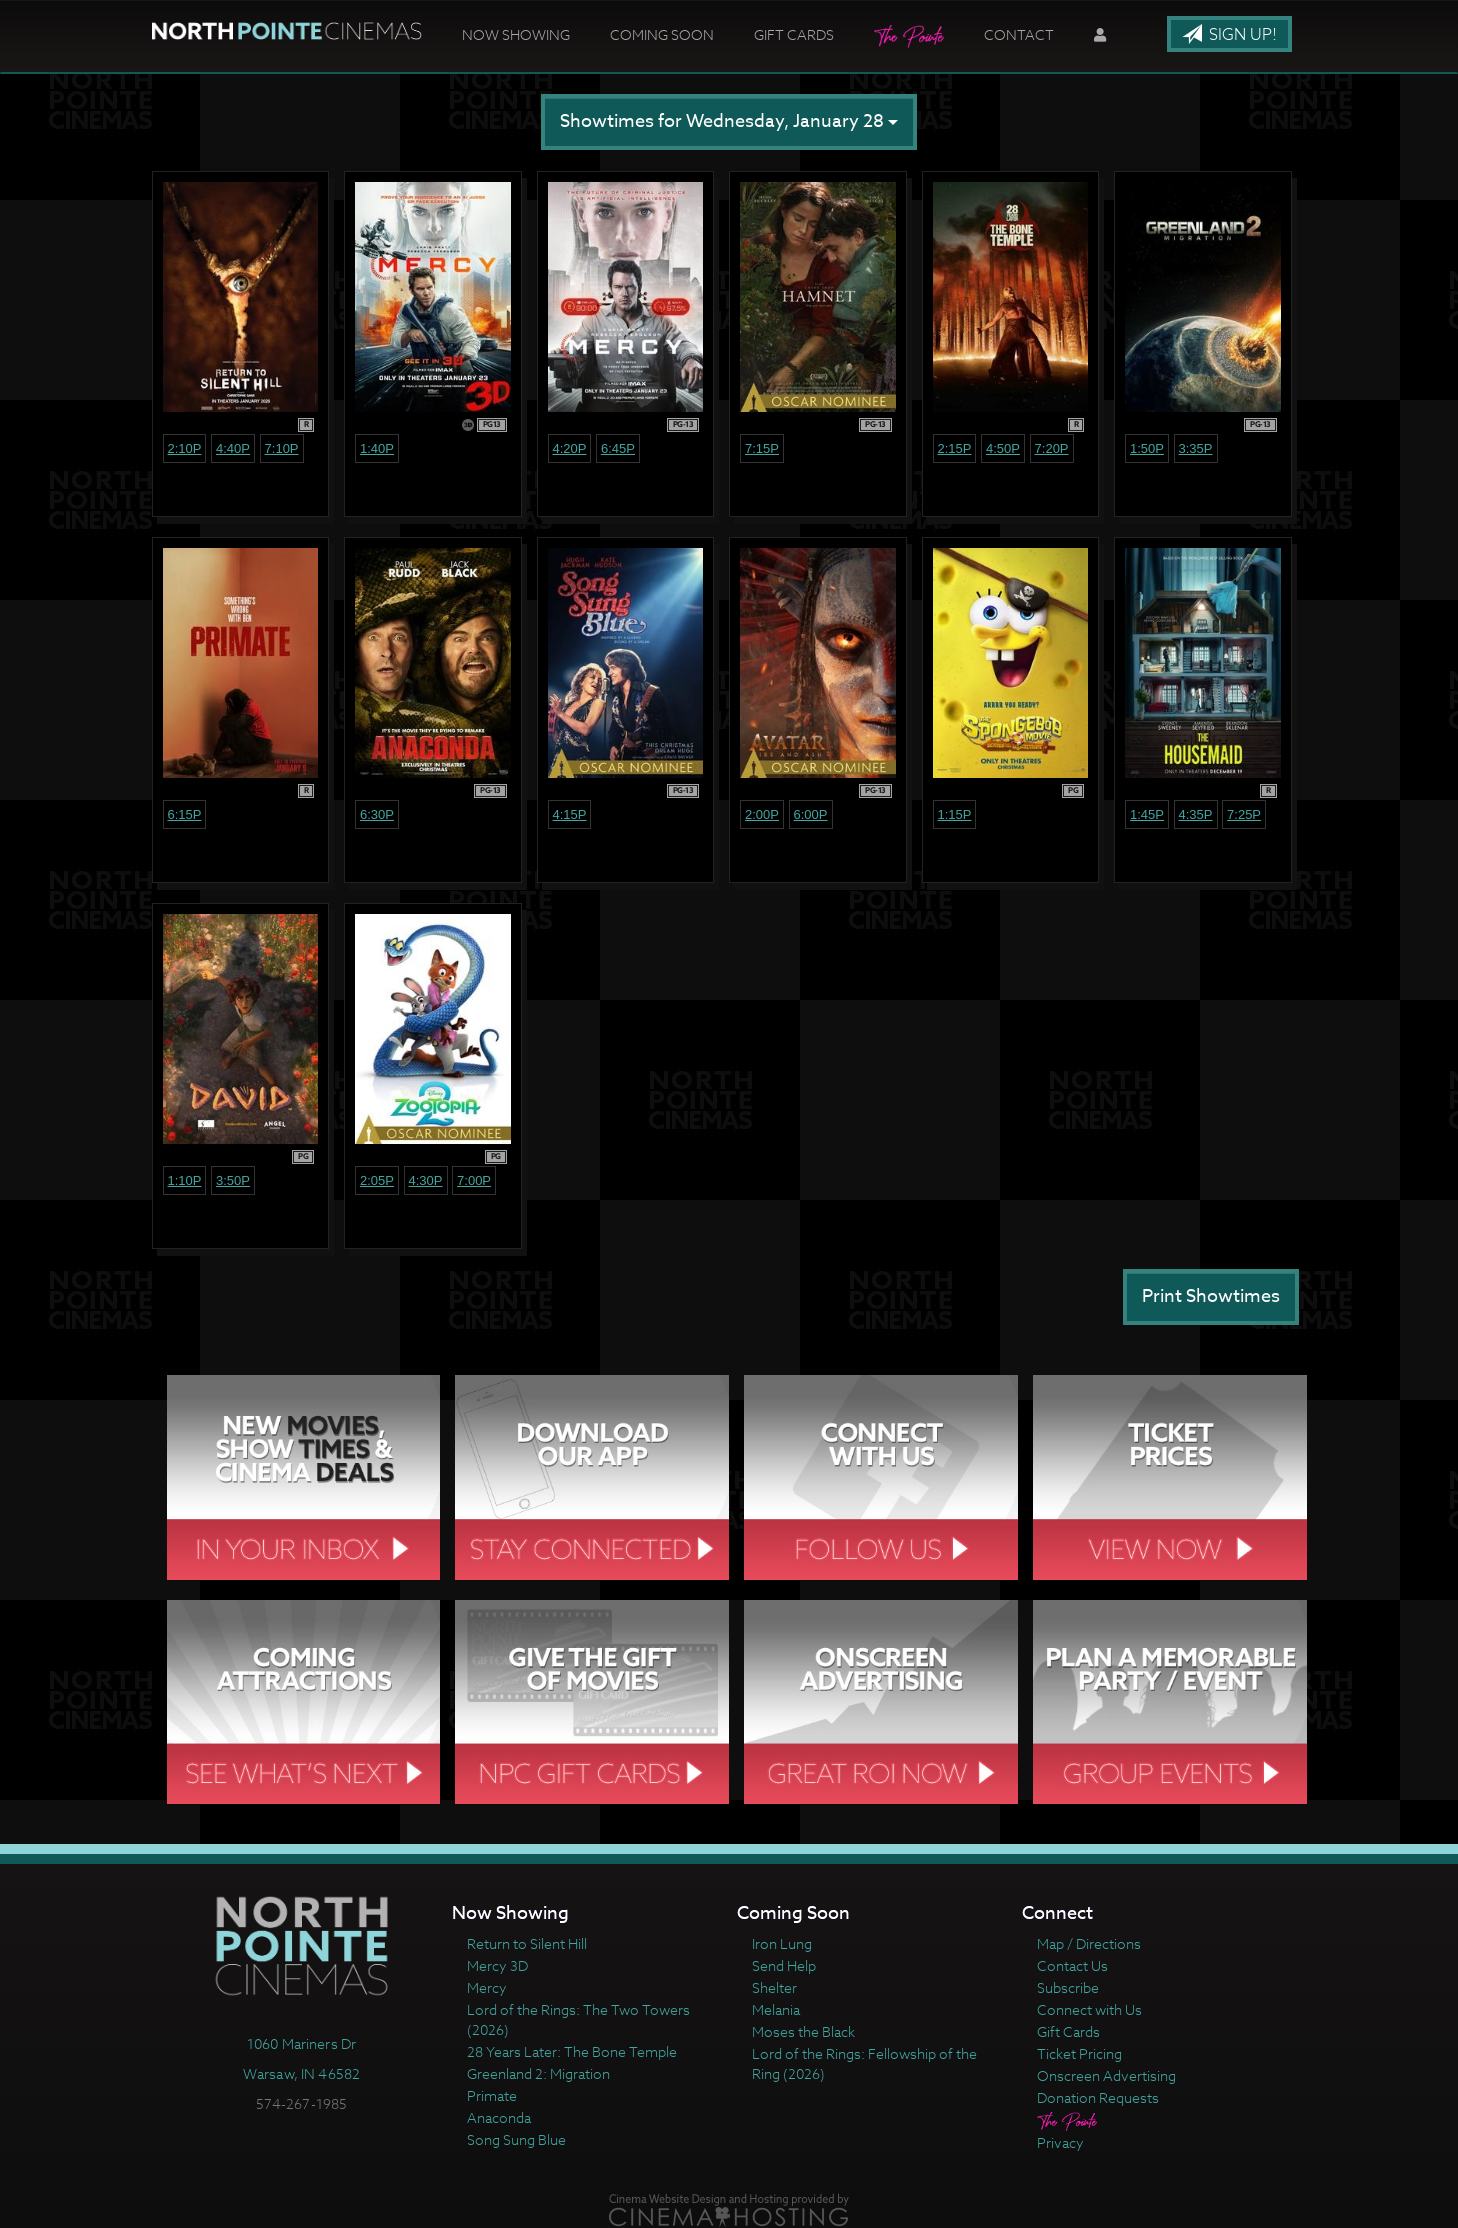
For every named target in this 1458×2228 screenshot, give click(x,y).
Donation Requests (1098, 2097)
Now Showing (516, 34)
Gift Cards (794, 34)
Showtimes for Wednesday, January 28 (729, 121)
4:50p (1003, 448)
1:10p (185, 1180)
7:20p (1052, 448)
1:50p (1147, 448)
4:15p (570, 814)
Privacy (1060, 2142)
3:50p (233, 1180)
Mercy (487, 1987)
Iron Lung (782, 1943)
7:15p (762, 448)
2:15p (955, 448)
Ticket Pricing (1079, 2053)
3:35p (1196, 448)
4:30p (426, 1180)
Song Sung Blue (516, 2139)
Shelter (774, 1987)
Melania (776, 2009)
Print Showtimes (1211, 1296)
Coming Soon (662, 34)
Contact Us (1072, 1965)
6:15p (185, 814)
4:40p (233, 448)
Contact (1019, 34)
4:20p (570, 448)
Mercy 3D (497, 1965)
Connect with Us (1089, 2009)
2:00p (762, 814)
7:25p (1244, 814)
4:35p (1196, 814)
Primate (492, 2095)
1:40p (377, 448)
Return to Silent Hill (527, 1943)
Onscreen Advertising (1106, 2075)
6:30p (377, 814)
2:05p (377, 1180)
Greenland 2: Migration (538, 2073)
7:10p (282, 448)
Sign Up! (1229, 35)
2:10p (185, 448)
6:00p (811, 814)
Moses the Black (803, 2031)
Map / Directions (1089, 1943)
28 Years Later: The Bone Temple (572, 2051)
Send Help (784, 1965)
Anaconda (499, 2117)
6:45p (618, 448)
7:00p (474, 1180)
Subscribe (1068, 1987)
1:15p (955, 814)
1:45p (1147, 814)
